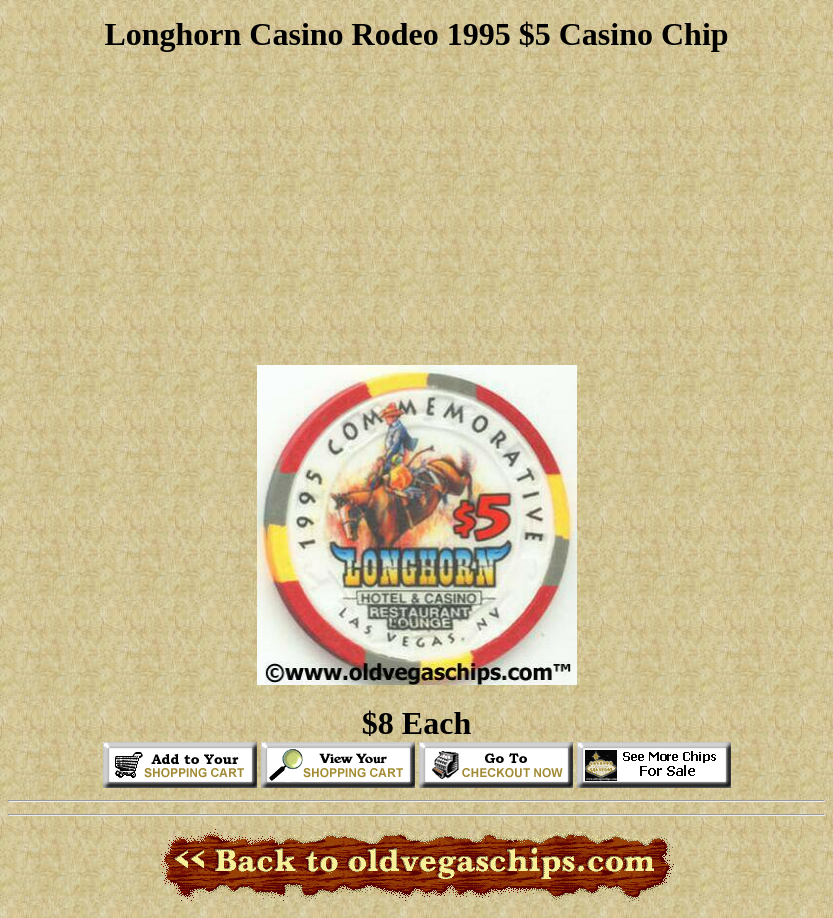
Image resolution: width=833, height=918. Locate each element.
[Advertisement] (416, 209)
